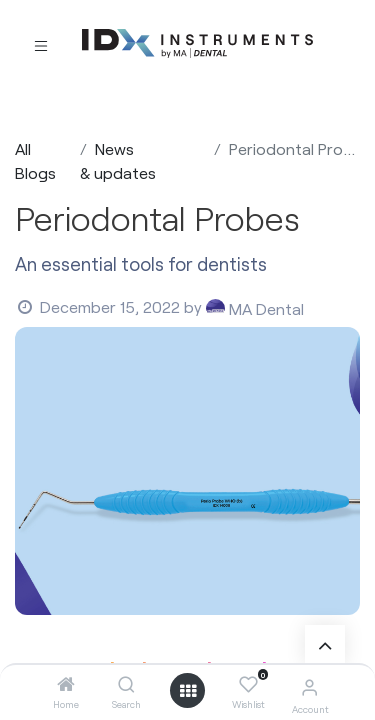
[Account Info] (309, 686)
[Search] (126, 684)
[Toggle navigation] (41, 44)
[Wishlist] (248, 685)
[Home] (66, 684)
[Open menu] (188, 691)
